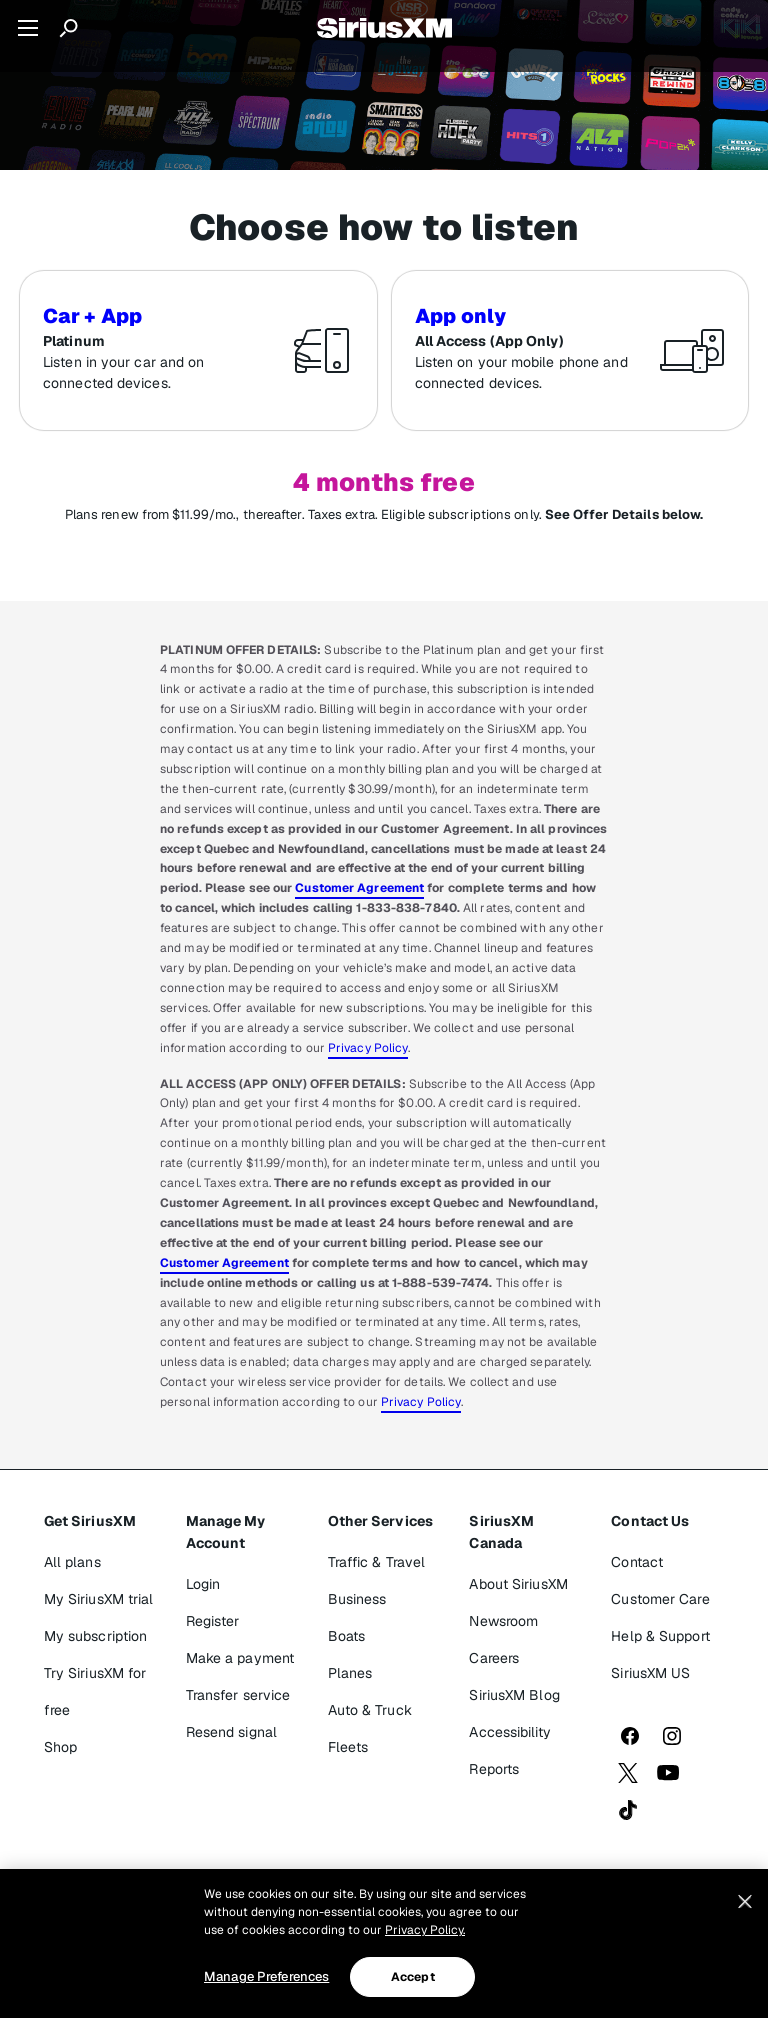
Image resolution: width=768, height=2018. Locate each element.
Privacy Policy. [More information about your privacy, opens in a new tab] (425, 1930)
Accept (413, 1977)
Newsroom (503, 1621)
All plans (72, 1562)
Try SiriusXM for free (95, 1691)
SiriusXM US (650, 1673)
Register (213, 1621)
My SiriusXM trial (99, 1599)
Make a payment (240, 1658)
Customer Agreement (359, 888)
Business (357, 1599)
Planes (350, 1673)
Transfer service (238, 1695)
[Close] (745, 1902)
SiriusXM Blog (514, 1695)
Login (203, 1584)
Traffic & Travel (377, 1562)
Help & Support (660, 1636)
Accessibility (509, 1732)
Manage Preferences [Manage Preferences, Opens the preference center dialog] (266, 1976)
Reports (494, 1769)
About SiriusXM (518, 1584)
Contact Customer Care (660, 1580)
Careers (494, 1658)
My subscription (96, 1636)
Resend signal (231, 1732)
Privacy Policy (368, 1048)
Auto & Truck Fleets (370, 1728)
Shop (60, 1747)
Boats (347, 1636)
